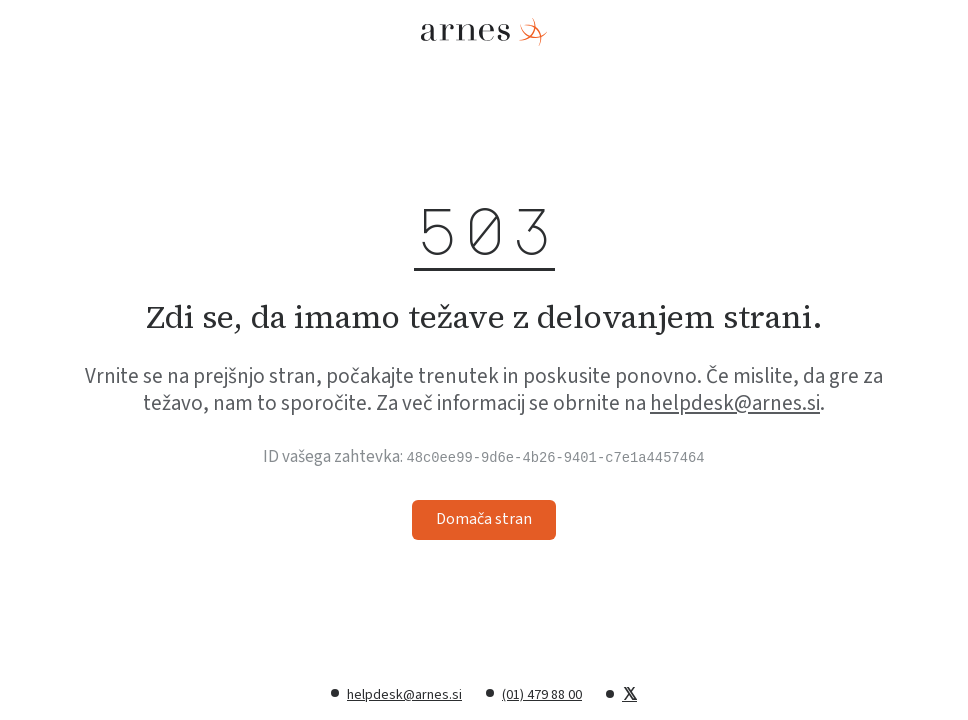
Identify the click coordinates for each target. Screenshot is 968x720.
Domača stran (484, 519)
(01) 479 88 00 (542, 695)
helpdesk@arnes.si (735, 403)
